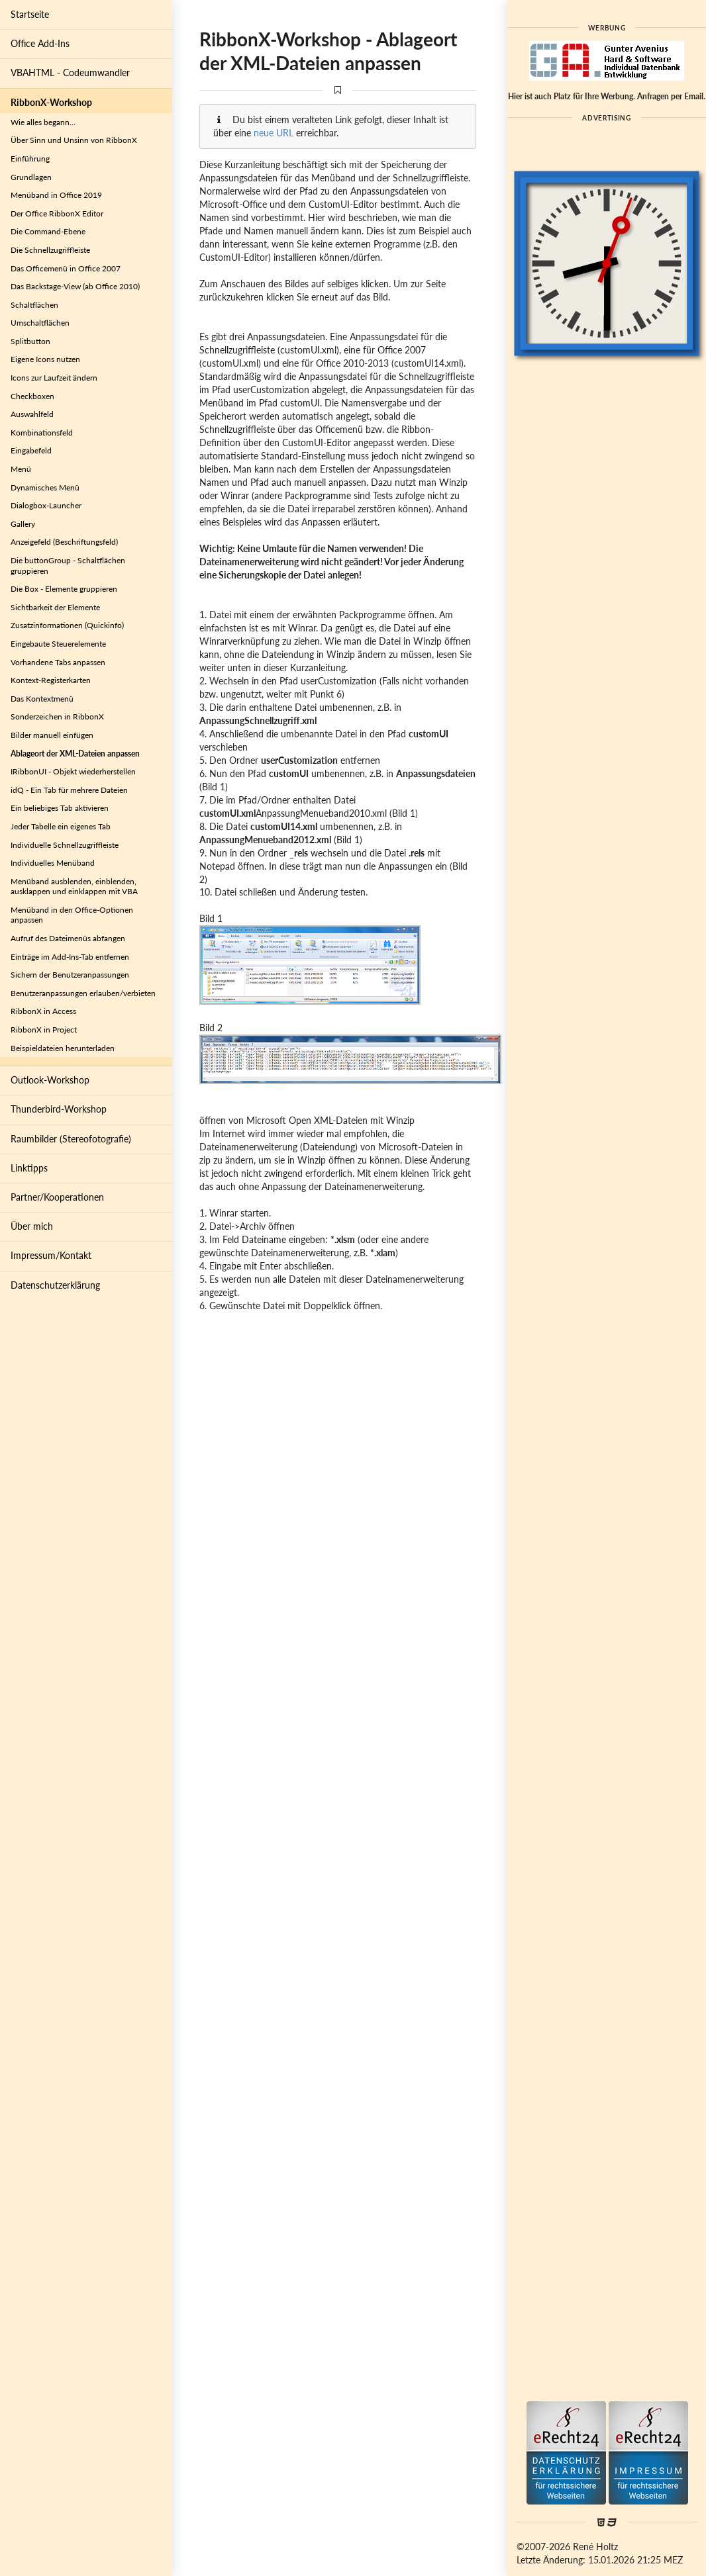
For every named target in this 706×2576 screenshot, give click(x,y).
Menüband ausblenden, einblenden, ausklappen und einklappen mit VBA (74, 886)
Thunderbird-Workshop (59, 1109)
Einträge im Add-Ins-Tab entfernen (70, 957)
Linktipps (29, 1167)
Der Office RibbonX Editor (57, 213)
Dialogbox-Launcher (46, 505)
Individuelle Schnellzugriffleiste (65, 845)
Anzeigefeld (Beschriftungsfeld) (64, 542)
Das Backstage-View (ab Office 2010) (75, 286)
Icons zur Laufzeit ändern (54, 378)
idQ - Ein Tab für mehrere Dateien (69, 790)
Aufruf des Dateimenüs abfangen (68, 938)
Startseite (30, 14)
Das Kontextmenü (42, 699)
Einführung (30, 158)
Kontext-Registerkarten (51, 680)
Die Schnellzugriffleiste (50, 250)
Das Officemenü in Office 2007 (66, 268)
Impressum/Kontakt (51, 1255)
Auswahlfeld (32, 414)
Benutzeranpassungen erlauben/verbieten (83, 993)
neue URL (273, 132)
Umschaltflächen (40, 323)
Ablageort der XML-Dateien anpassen (75, 754)
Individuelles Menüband (53, 863)
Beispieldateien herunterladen (63, 1048)
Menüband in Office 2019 (56, 195)
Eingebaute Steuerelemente (58, 644)
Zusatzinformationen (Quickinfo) (67, 625)
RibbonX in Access (43, 1011)
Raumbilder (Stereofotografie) (71, 1138)
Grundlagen (31, 177)
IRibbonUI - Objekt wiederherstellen (73, 771)
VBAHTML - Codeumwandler (70, 72)
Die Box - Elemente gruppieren (64, 589)
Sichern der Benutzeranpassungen (70, 975)
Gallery (23, 524)
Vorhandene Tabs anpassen (58, 662)
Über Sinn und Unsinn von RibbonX (74, 140)
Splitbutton (30, 341)
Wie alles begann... (43, 122)
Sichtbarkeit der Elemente (55, 607)
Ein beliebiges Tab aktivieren (60, 808)
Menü (21, 469)
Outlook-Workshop (50, 1079)
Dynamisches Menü (45, 487)
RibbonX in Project (44, 1030)
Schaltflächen (34, 305)
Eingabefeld (31, 450)
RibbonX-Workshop (51, 102)
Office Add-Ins (40, 43)
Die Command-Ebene (48, 231)
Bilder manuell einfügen (52, 735)
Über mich (32, 1226)
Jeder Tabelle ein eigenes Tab (61, 826)
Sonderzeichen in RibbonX (57, 716)
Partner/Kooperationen (57, 1197)
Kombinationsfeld (42, 432)
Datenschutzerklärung (55, 1285)
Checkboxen (32, 396)
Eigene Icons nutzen (45, 359)
